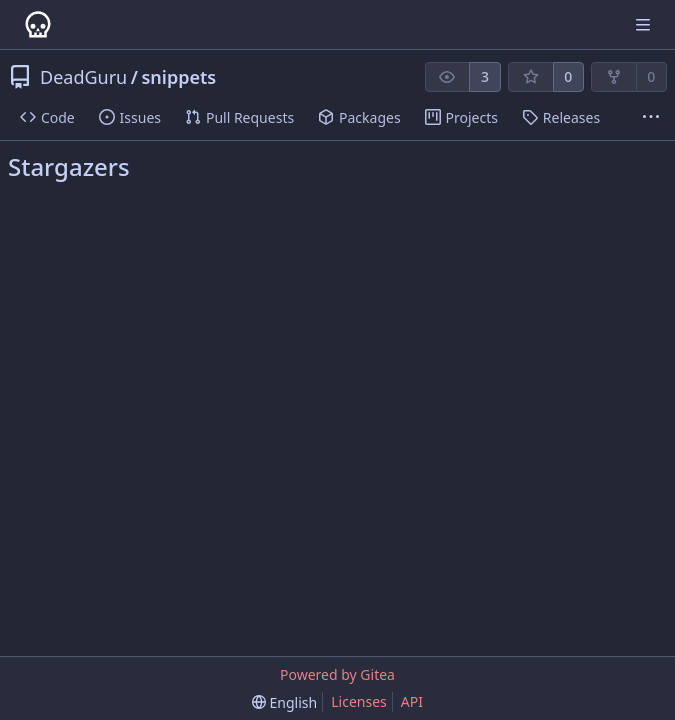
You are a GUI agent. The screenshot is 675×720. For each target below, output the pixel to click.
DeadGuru (83, 77)
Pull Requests (239, 117)
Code (47, 117)
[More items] (651, 118)
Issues (130, 117)
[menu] (284, 702)
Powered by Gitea (337, 674)
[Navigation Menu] (645, 24)
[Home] (38, 25)
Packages (359, 117)
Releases (561, 117)
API (412, 701)
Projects (461, 117)
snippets (178, 77)
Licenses (359, 701)
